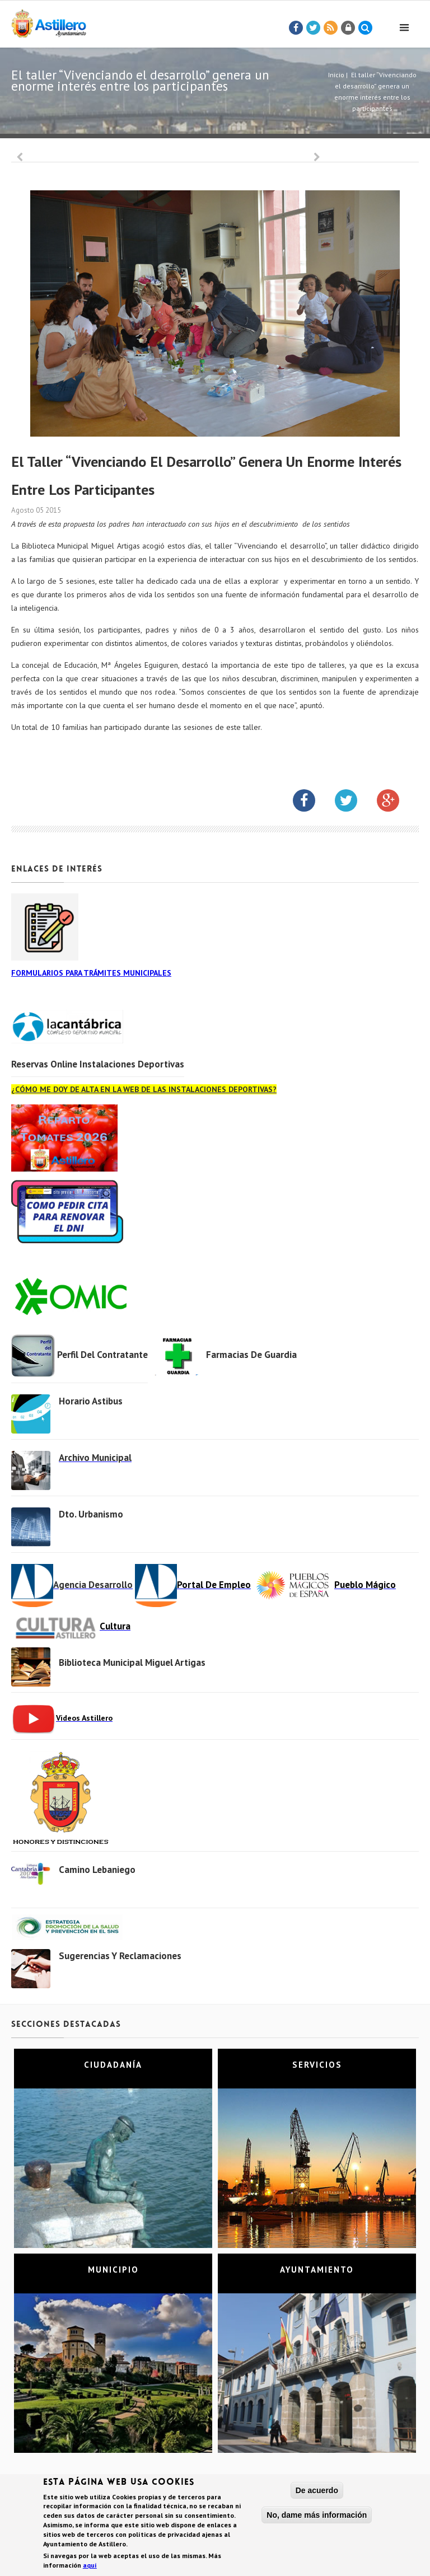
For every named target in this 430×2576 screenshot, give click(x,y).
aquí (90, 2566)
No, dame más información (317, 2516)
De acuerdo (317, 2491)
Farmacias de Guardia (251, 1354)
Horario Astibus (91, 1401)
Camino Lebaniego (97, 1869)
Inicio (336, 75)
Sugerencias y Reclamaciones (120, 1956)
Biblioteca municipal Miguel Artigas (132, 1662)
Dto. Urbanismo (91, 1514)
